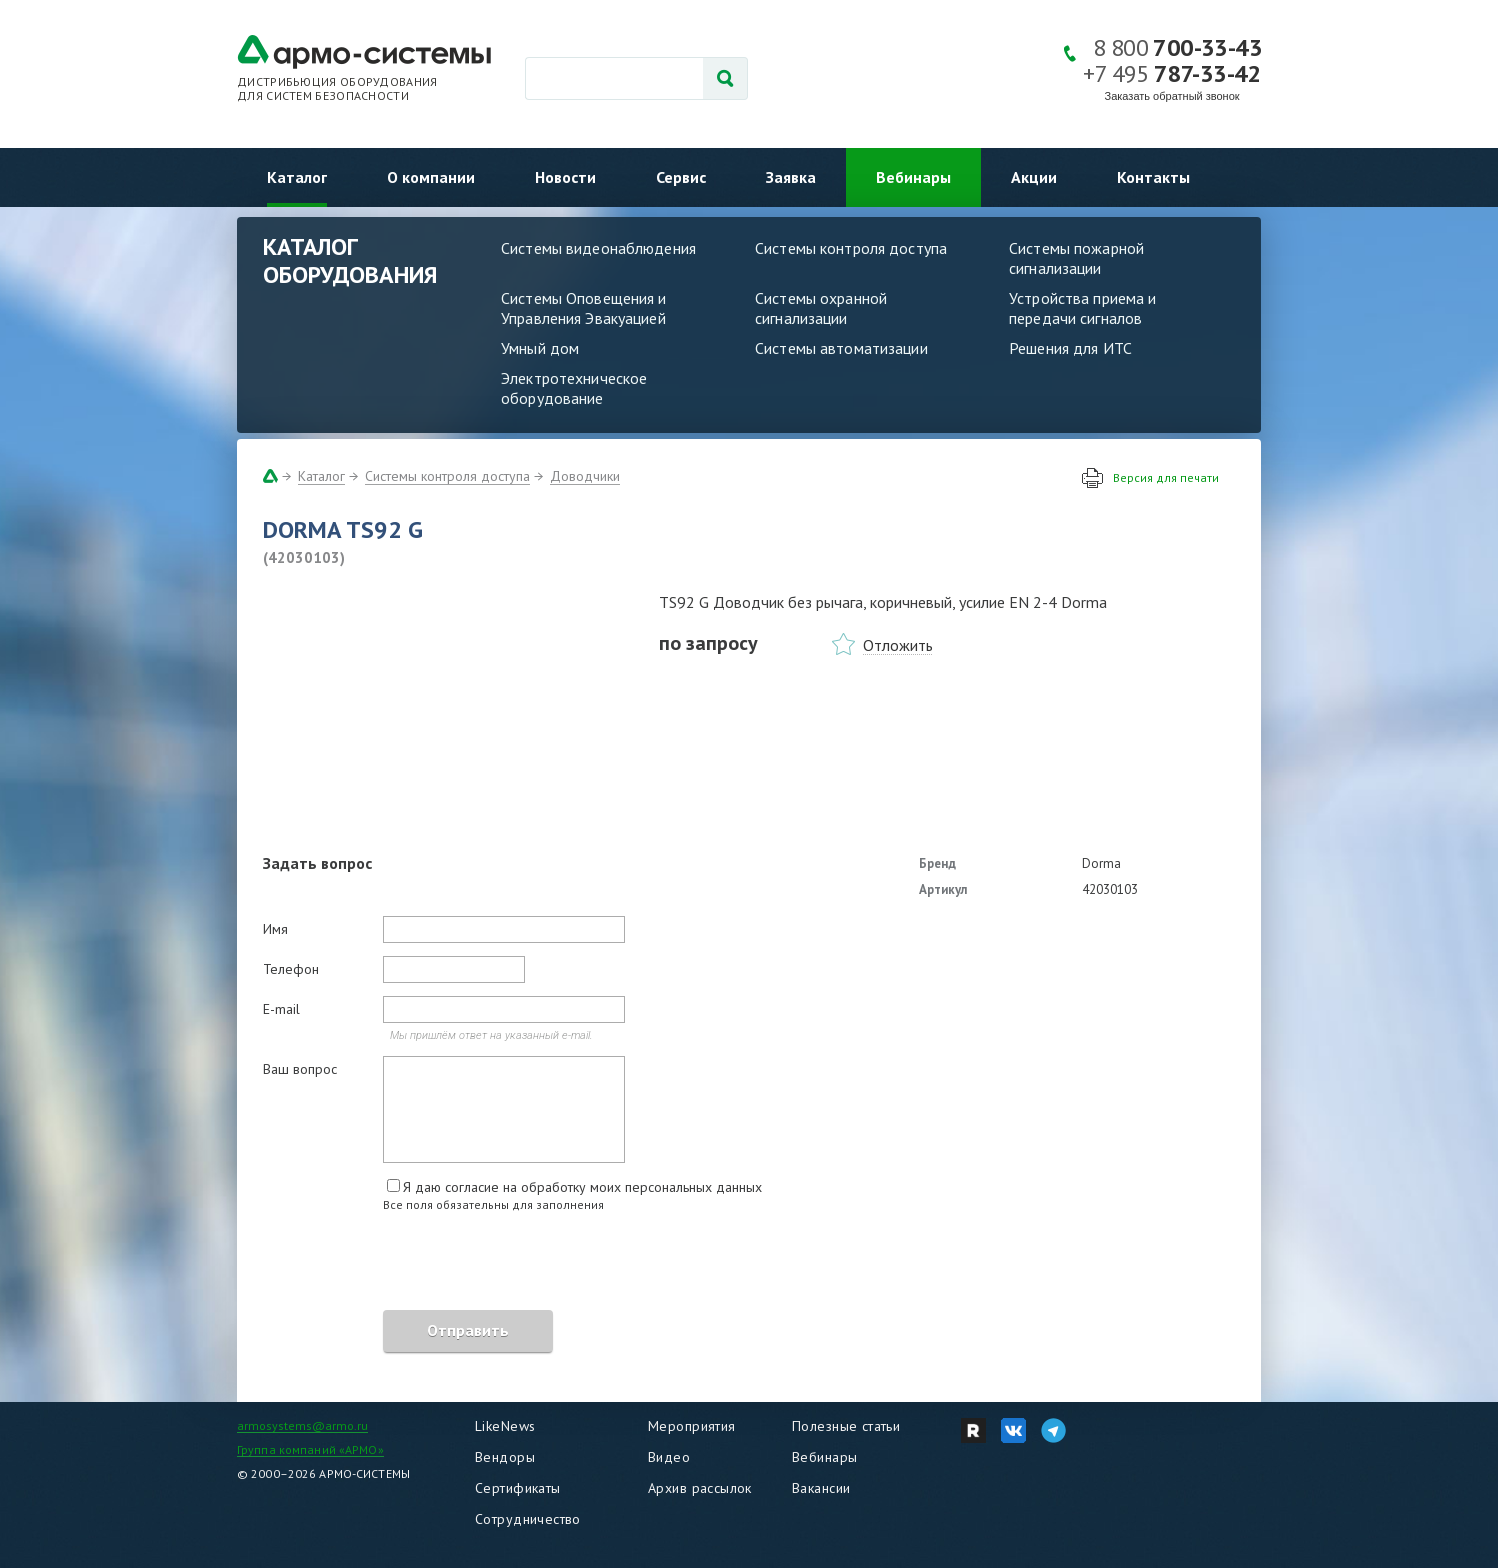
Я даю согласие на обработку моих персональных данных (582, 1187)
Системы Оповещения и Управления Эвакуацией (584, 308)
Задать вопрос (317, 863)
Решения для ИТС (1070, 348)
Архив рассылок (700, 1488)
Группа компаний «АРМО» (310, 1449)
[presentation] (415, 1264)
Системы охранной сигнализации (821, 308)
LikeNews (505, 1426)
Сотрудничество (528, 1519)
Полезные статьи (846, 1426)
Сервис (681, 177)
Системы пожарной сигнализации (1076, 258)
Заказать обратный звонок (1172, 96)
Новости (565, 177)
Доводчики (585, 476)
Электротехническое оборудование (574, 388)
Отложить (898, 645)
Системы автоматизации (841, 348)
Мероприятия (692, 1426)
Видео (669, 1457)
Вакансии (821, 1488)
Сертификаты (518, 1488)
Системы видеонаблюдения (598, 248)
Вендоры (505, 1457)
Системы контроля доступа (851, 248)
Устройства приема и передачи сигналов (1082, 308)
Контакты (1153, 177)
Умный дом (540, 348)
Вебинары (913, 177)
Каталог (297, 177)
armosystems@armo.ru (302, 1425)
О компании (431, 177)
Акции (1034, 177)
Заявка (791, 177)
